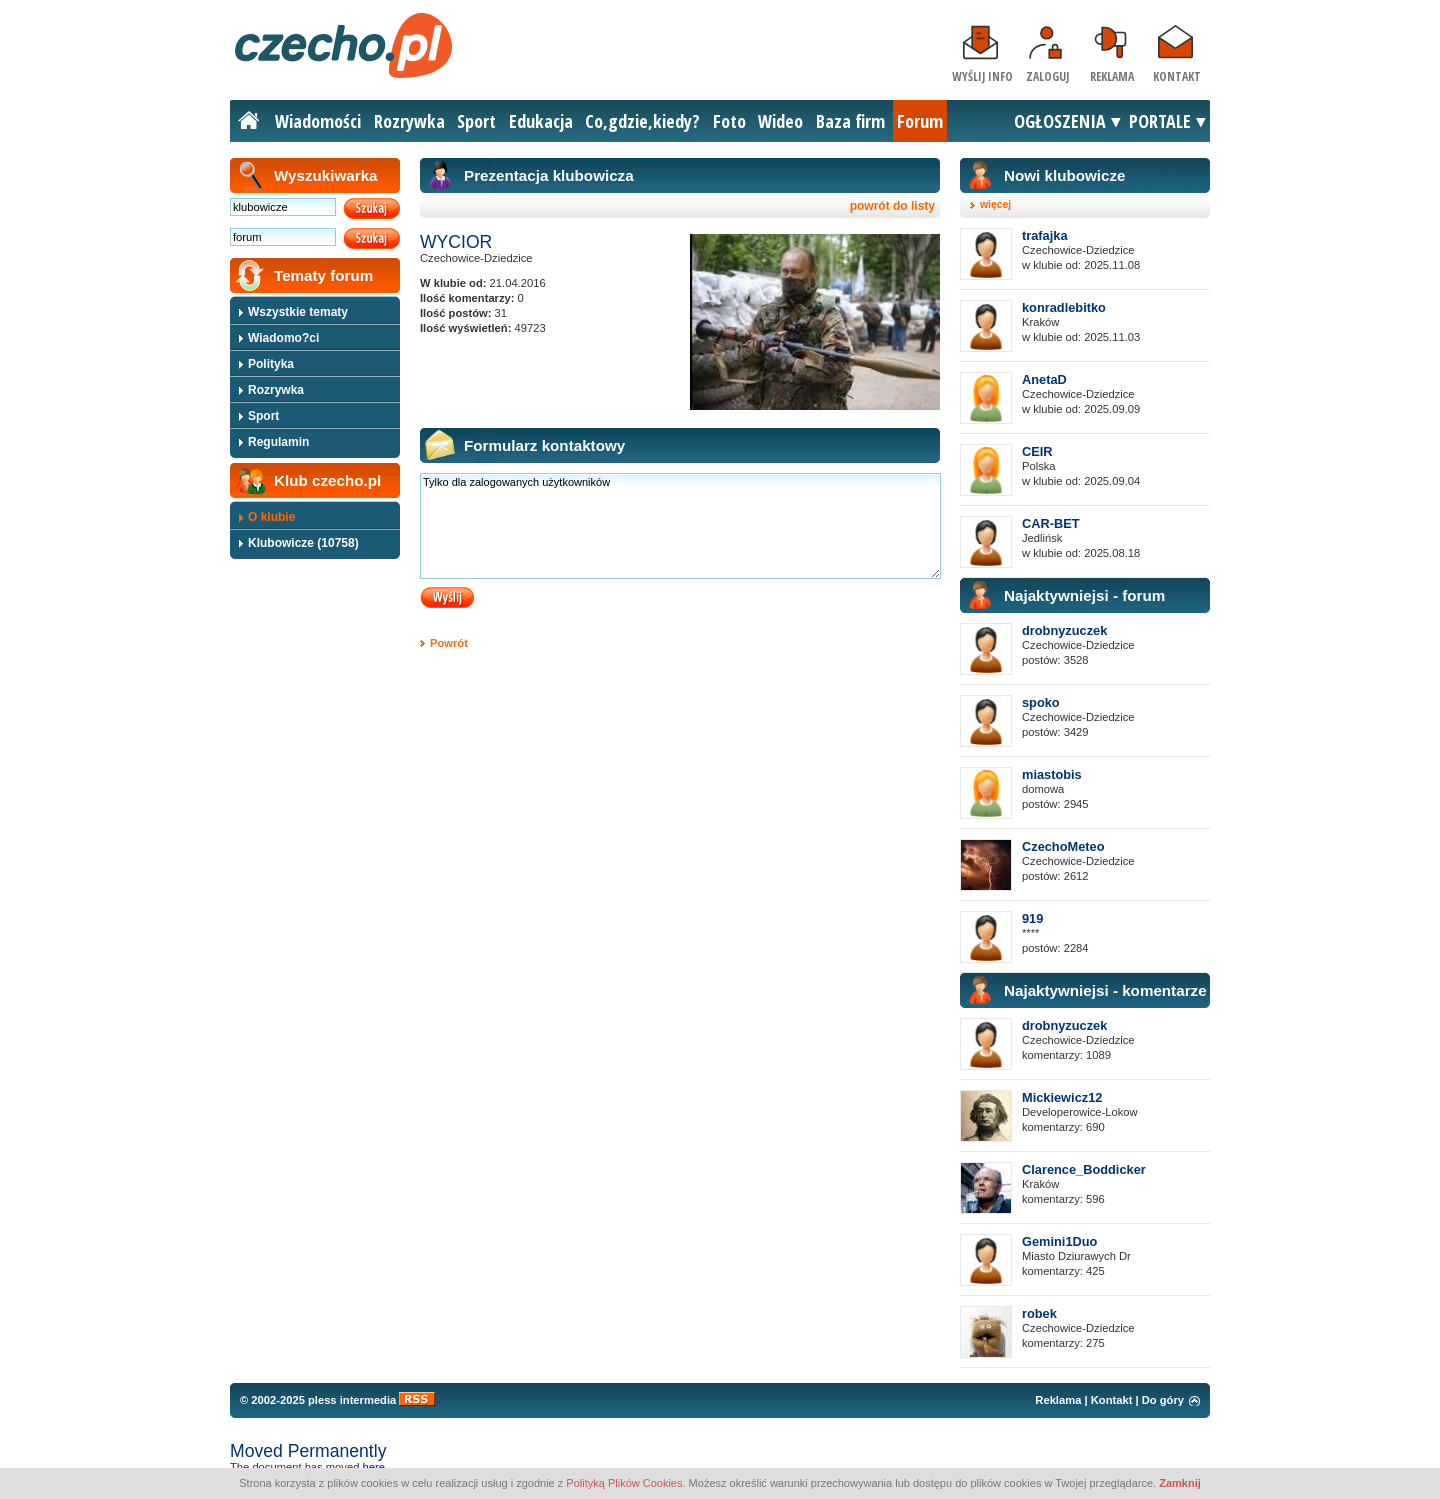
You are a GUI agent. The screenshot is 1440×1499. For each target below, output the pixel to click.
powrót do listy (892, 206)
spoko (1041, 702)
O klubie (271, 517)
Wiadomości (318, 121)
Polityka (271, 364)
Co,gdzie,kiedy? (642, 121)
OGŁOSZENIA (1060, 121)
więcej (995, 204)
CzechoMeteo (1063, 846)
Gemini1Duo (1059, 1241)
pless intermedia (352, 1400)
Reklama (1112, 76)
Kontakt (1177, 76)
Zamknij (1180, 1483)
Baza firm (850, 121)
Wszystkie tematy (298, 312)
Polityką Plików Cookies (624, 1483)
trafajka (1045, 235)
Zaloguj (1047, 76)
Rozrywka (409, 121)
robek (1039, 1313)
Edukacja (541, 121)
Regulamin (278, 442)
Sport (476, 121)
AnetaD (1044, 379)
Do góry (1163, 1400)
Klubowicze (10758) (303, 543)
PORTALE (1160, 121)
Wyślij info (982, 76)
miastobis (1052, 774)
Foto (729, 121)
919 (1032, 918)
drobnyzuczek (1064, 630)
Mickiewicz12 (1062, 1097)
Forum (920, 121)
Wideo (780, 121)
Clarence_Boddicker (1084, 1169)
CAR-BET (1051, 523)
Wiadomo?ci (283, 338)
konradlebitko (1064, 307)
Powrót (449, 643)
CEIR (1037, 451)
